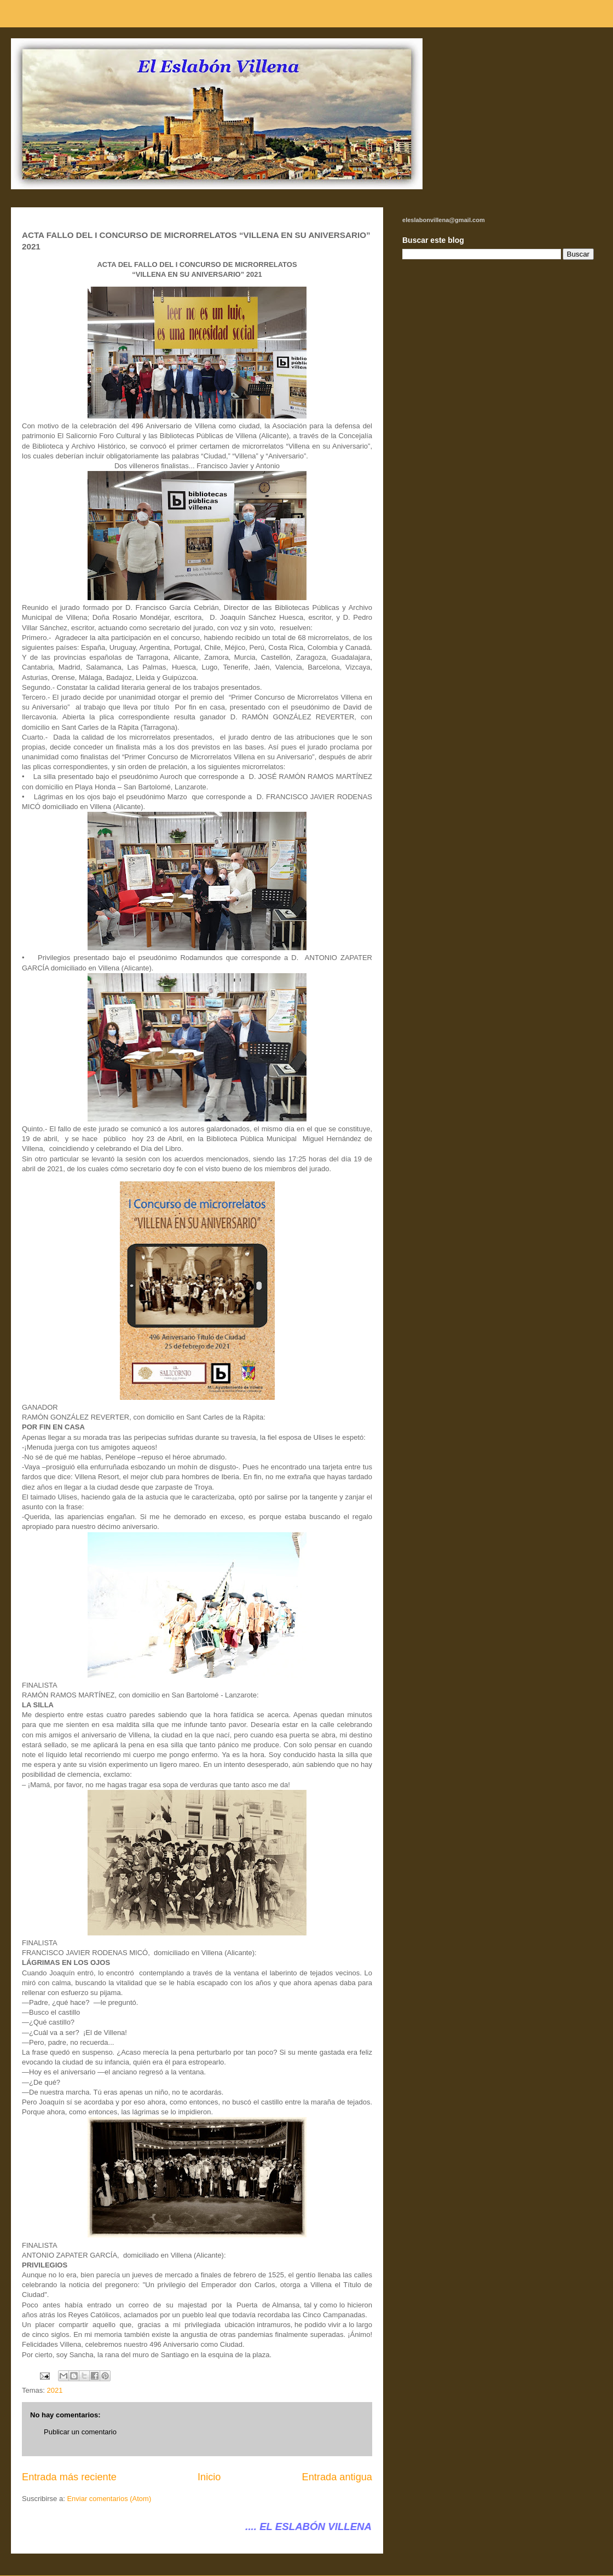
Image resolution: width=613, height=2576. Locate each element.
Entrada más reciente (69, 2477)
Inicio (209, 2477)
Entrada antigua (337, 2477)
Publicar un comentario (80, 2432)
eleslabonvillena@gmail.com (443, 220)
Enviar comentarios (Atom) (109, 2498)
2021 (55, 2390)
